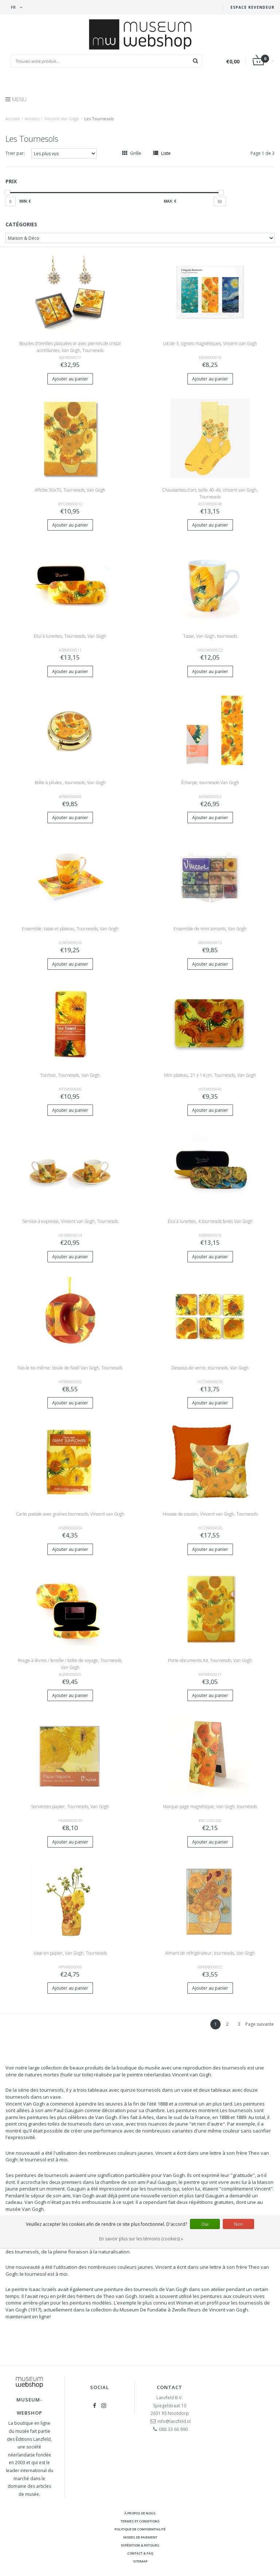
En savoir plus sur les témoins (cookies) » (141, 2239)
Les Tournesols (99, 118)
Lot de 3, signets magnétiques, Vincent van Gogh (210, 343)
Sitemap (140, 2561)
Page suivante (259, 2024)
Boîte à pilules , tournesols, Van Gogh (70, 782)
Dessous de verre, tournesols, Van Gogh (210, 1368)
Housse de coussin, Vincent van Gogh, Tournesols (210, 1514)
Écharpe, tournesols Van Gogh (210, 782)
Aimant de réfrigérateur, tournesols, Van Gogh (210, 1953)
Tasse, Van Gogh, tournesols (210, 636)
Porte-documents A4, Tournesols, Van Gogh (210, 1660)
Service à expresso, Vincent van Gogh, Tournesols (70, 1221)
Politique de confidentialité (140, 2529)
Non (238, 2224)
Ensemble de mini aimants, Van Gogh (210, 929)
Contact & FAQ (140, 2553)
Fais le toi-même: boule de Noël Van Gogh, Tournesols (70, 1368)
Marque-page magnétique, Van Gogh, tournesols (210, 1806)
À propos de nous (140, 2513)
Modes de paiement (140, 2537)
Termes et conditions (140, 2521)
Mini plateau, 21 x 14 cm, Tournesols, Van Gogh (210, 1075)
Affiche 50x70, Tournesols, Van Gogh (70, 490)
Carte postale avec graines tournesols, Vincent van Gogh (70, 1514)
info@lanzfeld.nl (174, 2421)
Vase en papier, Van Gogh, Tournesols (70, 1953)
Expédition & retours (140, 2545)
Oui (205, 2224)
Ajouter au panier (70, 379)
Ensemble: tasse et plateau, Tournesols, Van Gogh (70, 929)
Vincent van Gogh (61, 118)
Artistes (32, 118)
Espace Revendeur (252, 7)
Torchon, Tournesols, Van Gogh (70, 1075)
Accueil (12, 118)
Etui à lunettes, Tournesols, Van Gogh (70, 636)
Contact (169, 2387)
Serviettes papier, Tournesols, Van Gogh (70, 1806)
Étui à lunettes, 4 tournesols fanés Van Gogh (210, 1221)
